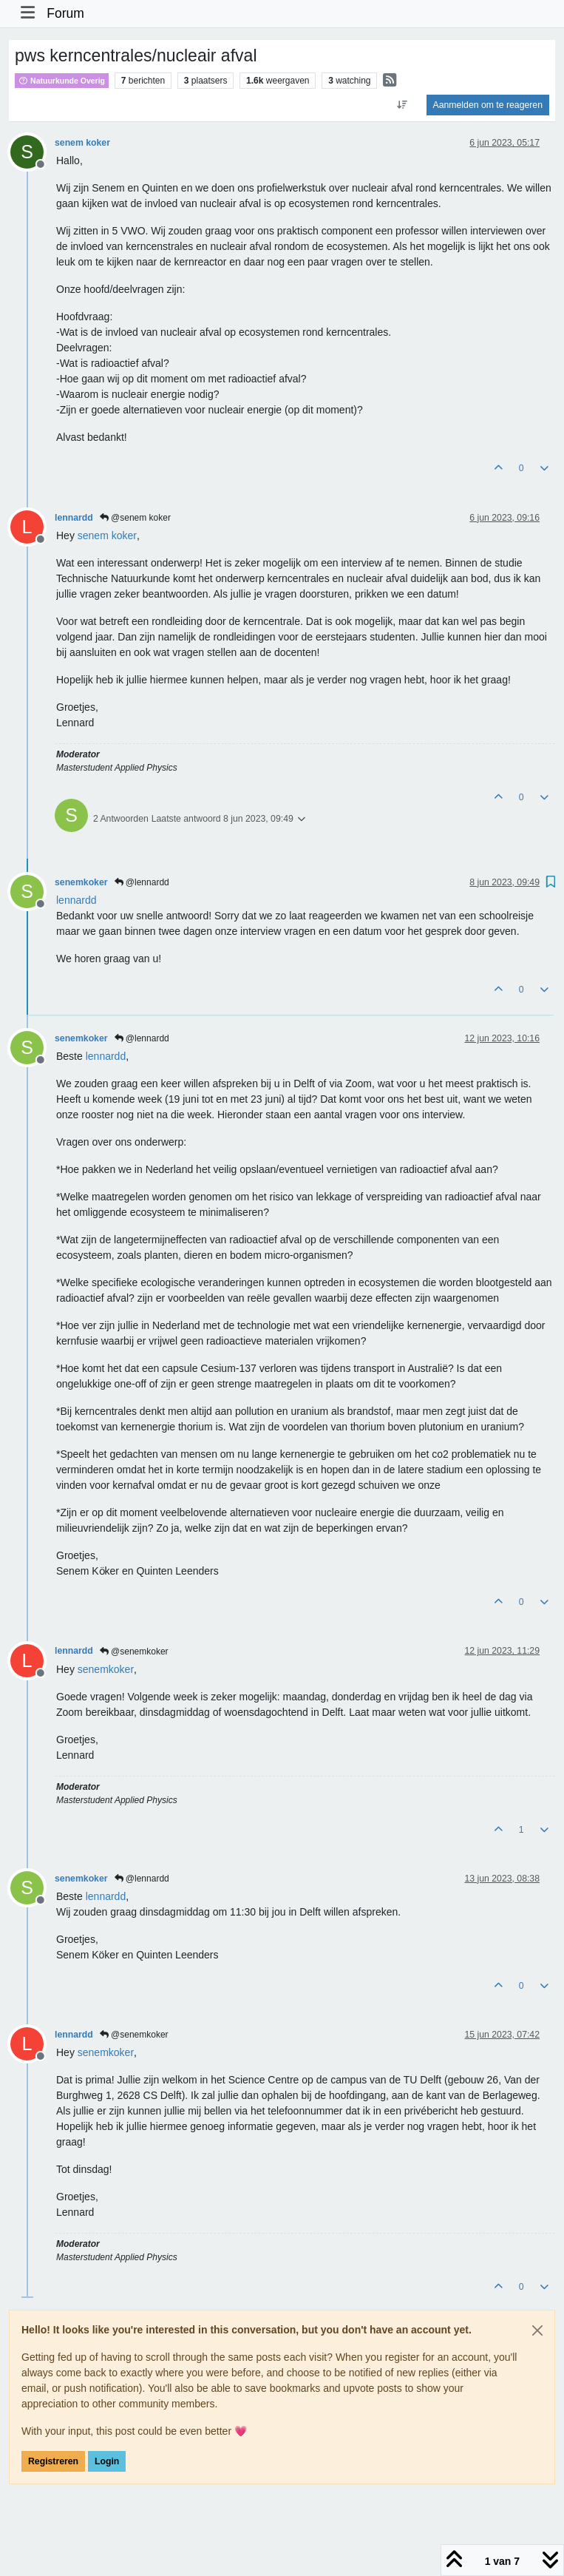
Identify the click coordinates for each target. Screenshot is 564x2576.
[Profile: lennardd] (76, 900)
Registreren (53, 2461)
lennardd (74, 518)
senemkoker (81, 882)
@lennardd (142, 882)
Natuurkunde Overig (61, 80)
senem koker (82, 143)
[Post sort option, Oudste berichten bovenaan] (402, 105)
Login (107, 2461)
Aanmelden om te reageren (488, 105)
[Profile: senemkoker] (106, 1669)
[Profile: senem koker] (107, 535)
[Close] (537, 2330)
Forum (65, 13)
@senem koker (135, 518)
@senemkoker (134, 1651)
